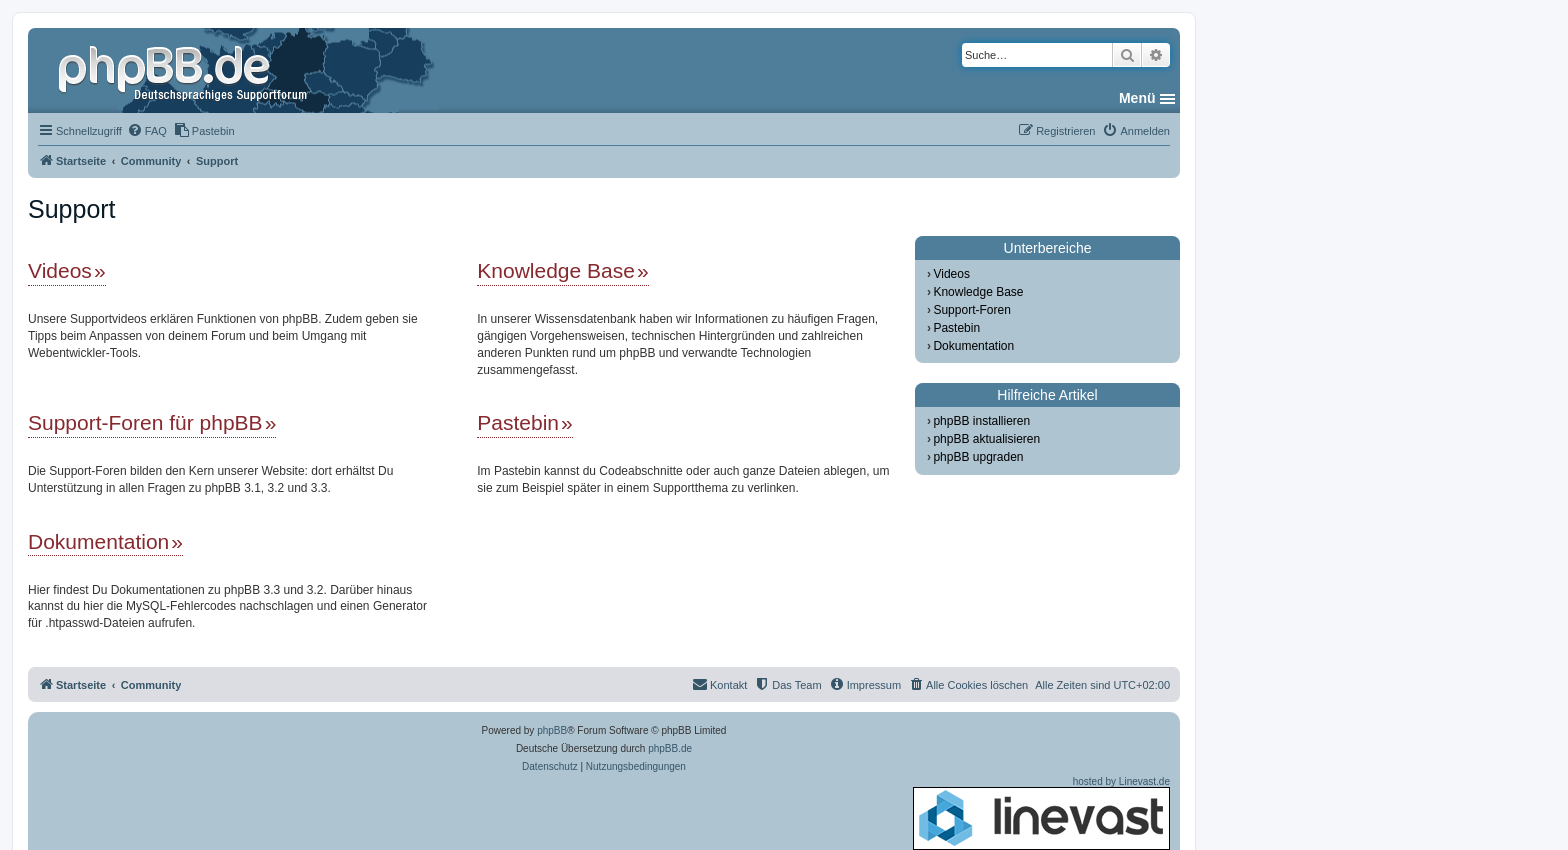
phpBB (552, 730)
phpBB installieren (981, 421)
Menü (1137, 98)
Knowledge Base (556, 270)
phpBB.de (670, 748)
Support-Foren (971, 310)
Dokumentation (98, 541)
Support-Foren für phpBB (145, 422)
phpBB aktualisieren (986, 439)
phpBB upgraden (978, 457)
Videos (60, 270)
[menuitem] (147, 131)
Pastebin (518, 422)
